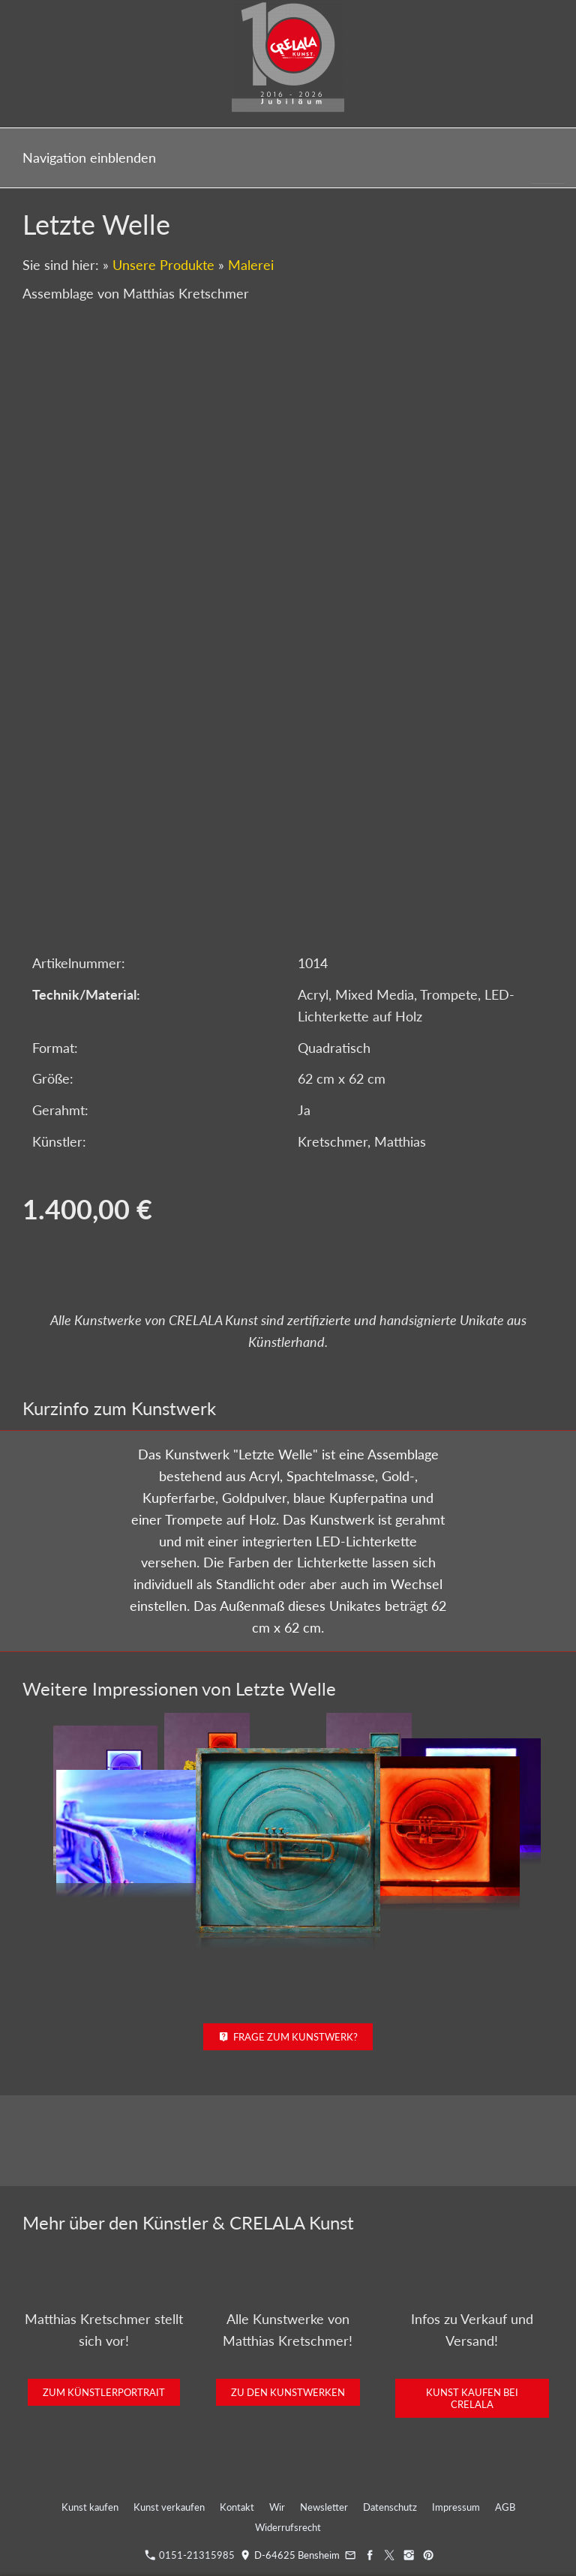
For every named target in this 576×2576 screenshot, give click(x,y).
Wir (277, 2507)
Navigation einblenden (89, 157)
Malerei (251, 264)
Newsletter (324, 2507)
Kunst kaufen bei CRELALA (472, 2398)
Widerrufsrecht (288, 2527)
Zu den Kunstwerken (288, 2392)
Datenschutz (390, 2507)
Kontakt (237, 2507)
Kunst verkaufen (169, 2507)
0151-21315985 (190, 2555)
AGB (505, 2507)
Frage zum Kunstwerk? (288, 2037)
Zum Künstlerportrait (104, 2392)
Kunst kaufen (90, 2507)
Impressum (456, 2507)
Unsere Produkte (163, 264)
